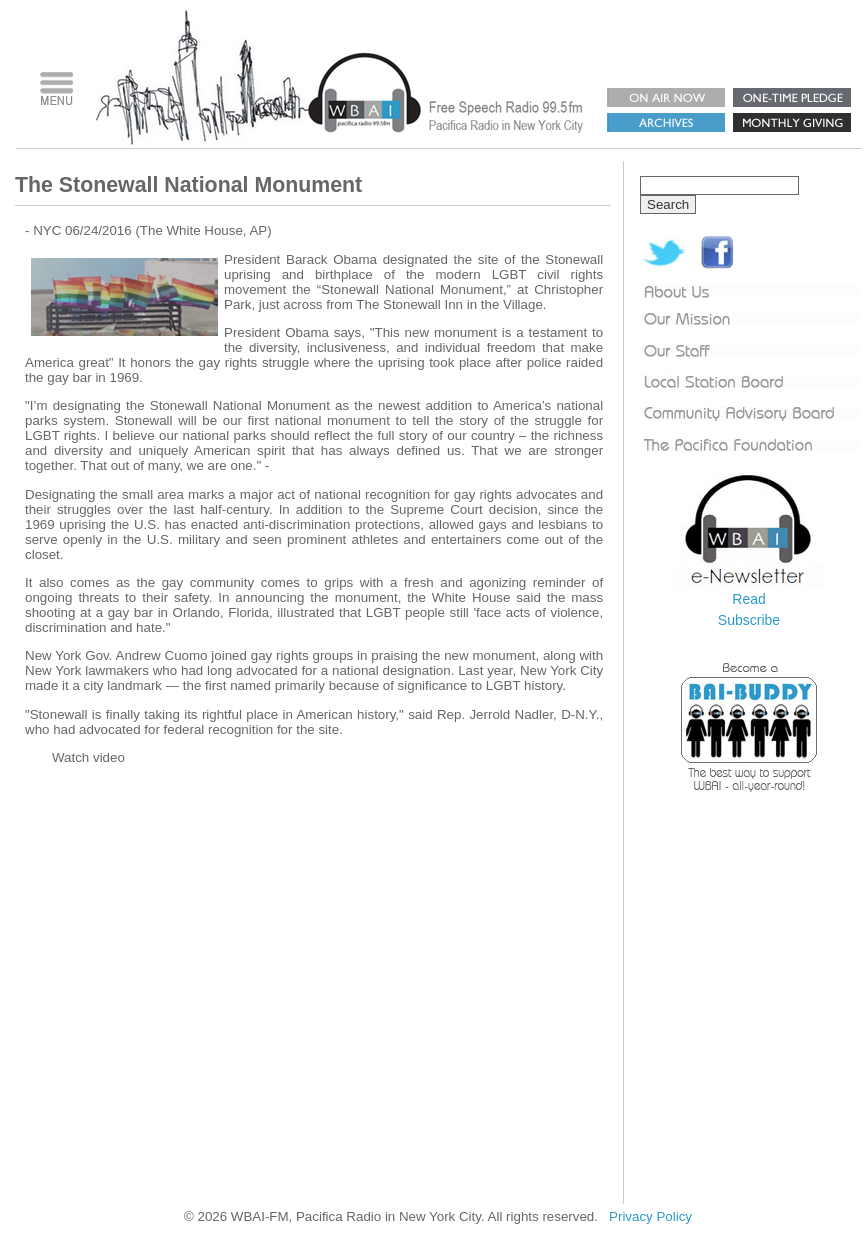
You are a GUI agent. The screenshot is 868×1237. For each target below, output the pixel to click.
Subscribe (749, 620)
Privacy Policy (650, 1216)
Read (748, 599)
